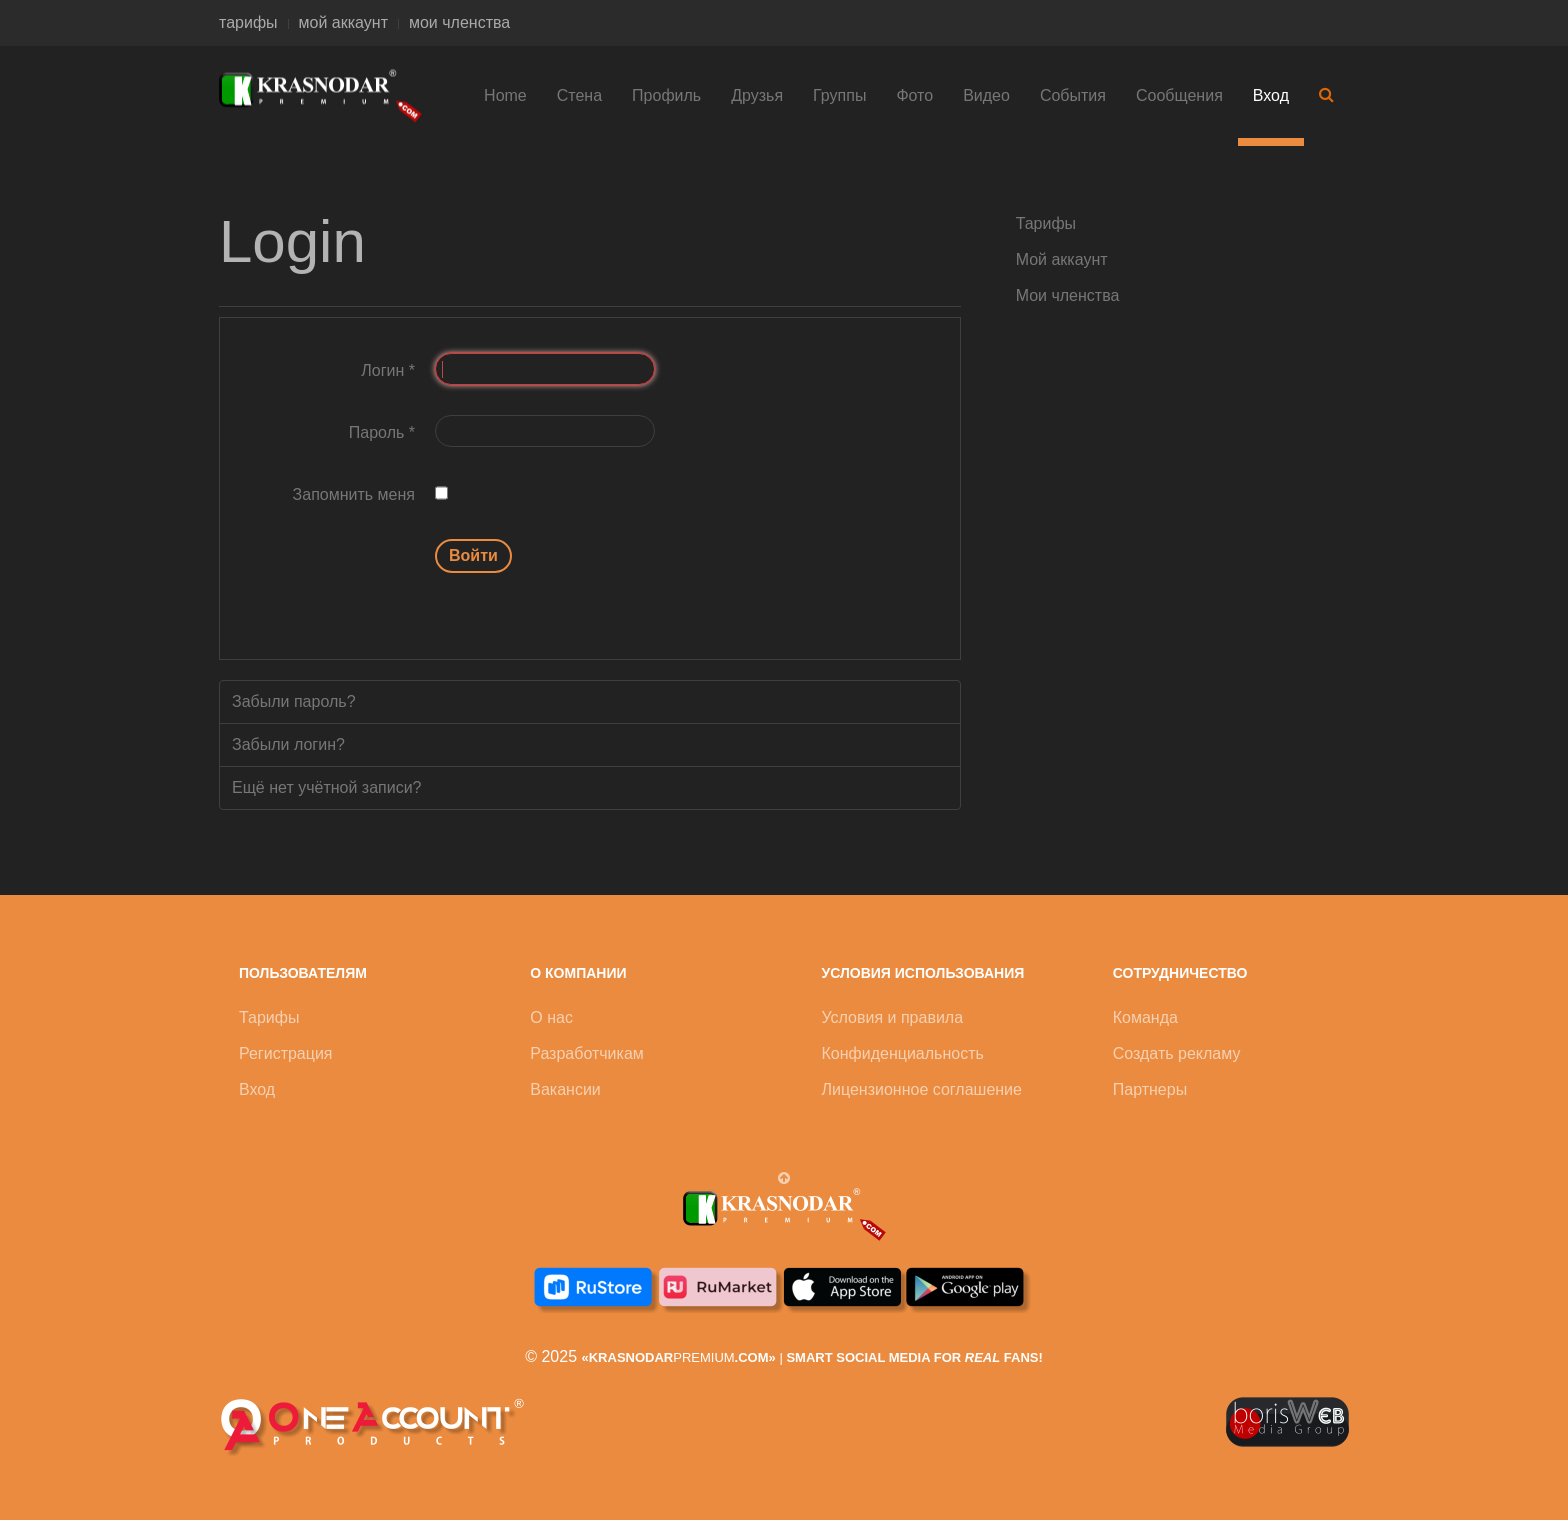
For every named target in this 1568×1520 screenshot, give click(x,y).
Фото (914, 95)
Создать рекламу (1177, 1053)
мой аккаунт (343, 22)
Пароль (382, 432)
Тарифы (1046, 223)
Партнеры (1150, 1089)
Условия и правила (893, 1017)
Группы (839, 95)
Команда (1145, 1017)
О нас (551, 1017)
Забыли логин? (288, 744)
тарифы (248, 22)
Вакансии (565, 1089)
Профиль (666, 95)
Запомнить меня (354, 494)
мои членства (459, 22)
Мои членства (1068, 295)
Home (505, 95)
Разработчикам (587, 1053)
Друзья (757, 95)
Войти (473, 555)
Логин (388, 370)
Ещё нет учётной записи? (327, 787)
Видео (986, 95)
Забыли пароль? (294, 701)
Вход (1271, 95)
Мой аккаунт (1062, 259)
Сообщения (1179, 95)
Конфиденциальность (903, 1053)
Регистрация (286, 1053)
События (1073, 95)
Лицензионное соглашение (922, 1089)
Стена (579, 95)
